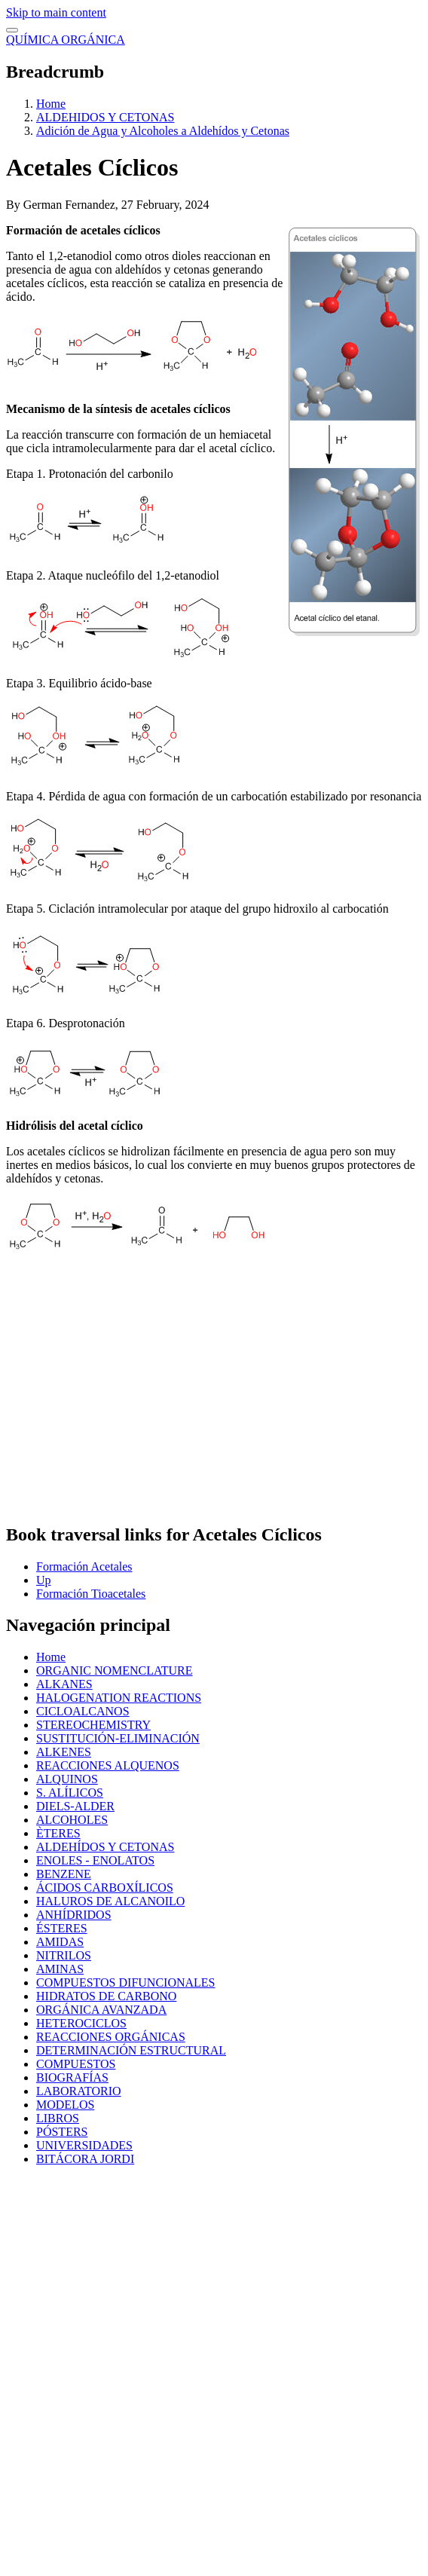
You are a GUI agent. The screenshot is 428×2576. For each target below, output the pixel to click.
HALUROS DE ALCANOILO (110, 1901)
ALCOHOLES (72, 1819)
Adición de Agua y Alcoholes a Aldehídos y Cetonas (162, 130)
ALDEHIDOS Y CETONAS (105, 117)
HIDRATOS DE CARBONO (106, 1996)
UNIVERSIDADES (84, 2145)
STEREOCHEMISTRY (93, 1724)
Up (43, 1580)
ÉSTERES (61, 1928)
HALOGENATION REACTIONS (118, 1697)
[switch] (12, 30)
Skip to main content (56, 12)
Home (51, 103)
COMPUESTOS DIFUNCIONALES (126, 1982)
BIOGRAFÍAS (72, 2077)
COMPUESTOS (76, 2063)
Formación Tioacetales (90, 1593)
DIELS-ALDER (75, 1806)
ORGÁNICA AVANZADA (101, 2009)
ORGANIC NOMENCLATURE (114, 1670)
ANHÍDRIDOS (74, 1914)
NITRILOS (63, 1955)
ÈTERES (58, 1833)
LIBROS (57, 2118)
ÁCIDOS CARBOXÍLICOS (104, 1887)
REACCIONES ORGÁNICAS (110, 2036)
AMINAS (60, 1969)
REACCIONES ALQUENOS (107, 1765)
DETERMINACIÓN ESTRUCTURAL (131, 2050)
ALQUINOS (67, 1779)
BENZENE (63, 1874)
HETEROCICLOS (81, 2023)
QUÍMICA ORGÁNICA (65, 39)
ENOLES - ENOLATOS (95, 1860)
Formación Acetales (84, 1566)
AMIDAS (60, 1941)
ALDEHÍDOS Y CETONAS (105, 1846)
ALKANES (64, 1684)
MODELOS (65, 2104)
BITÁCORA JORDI (85, 2158)
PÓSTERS (61, 2131)
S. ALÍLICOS (69, 1792)
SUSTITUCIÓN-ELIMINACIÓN (118, 1738)
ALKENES (63, 1751)
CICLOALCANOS (83, 1711)
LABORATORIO (78, 2091)
